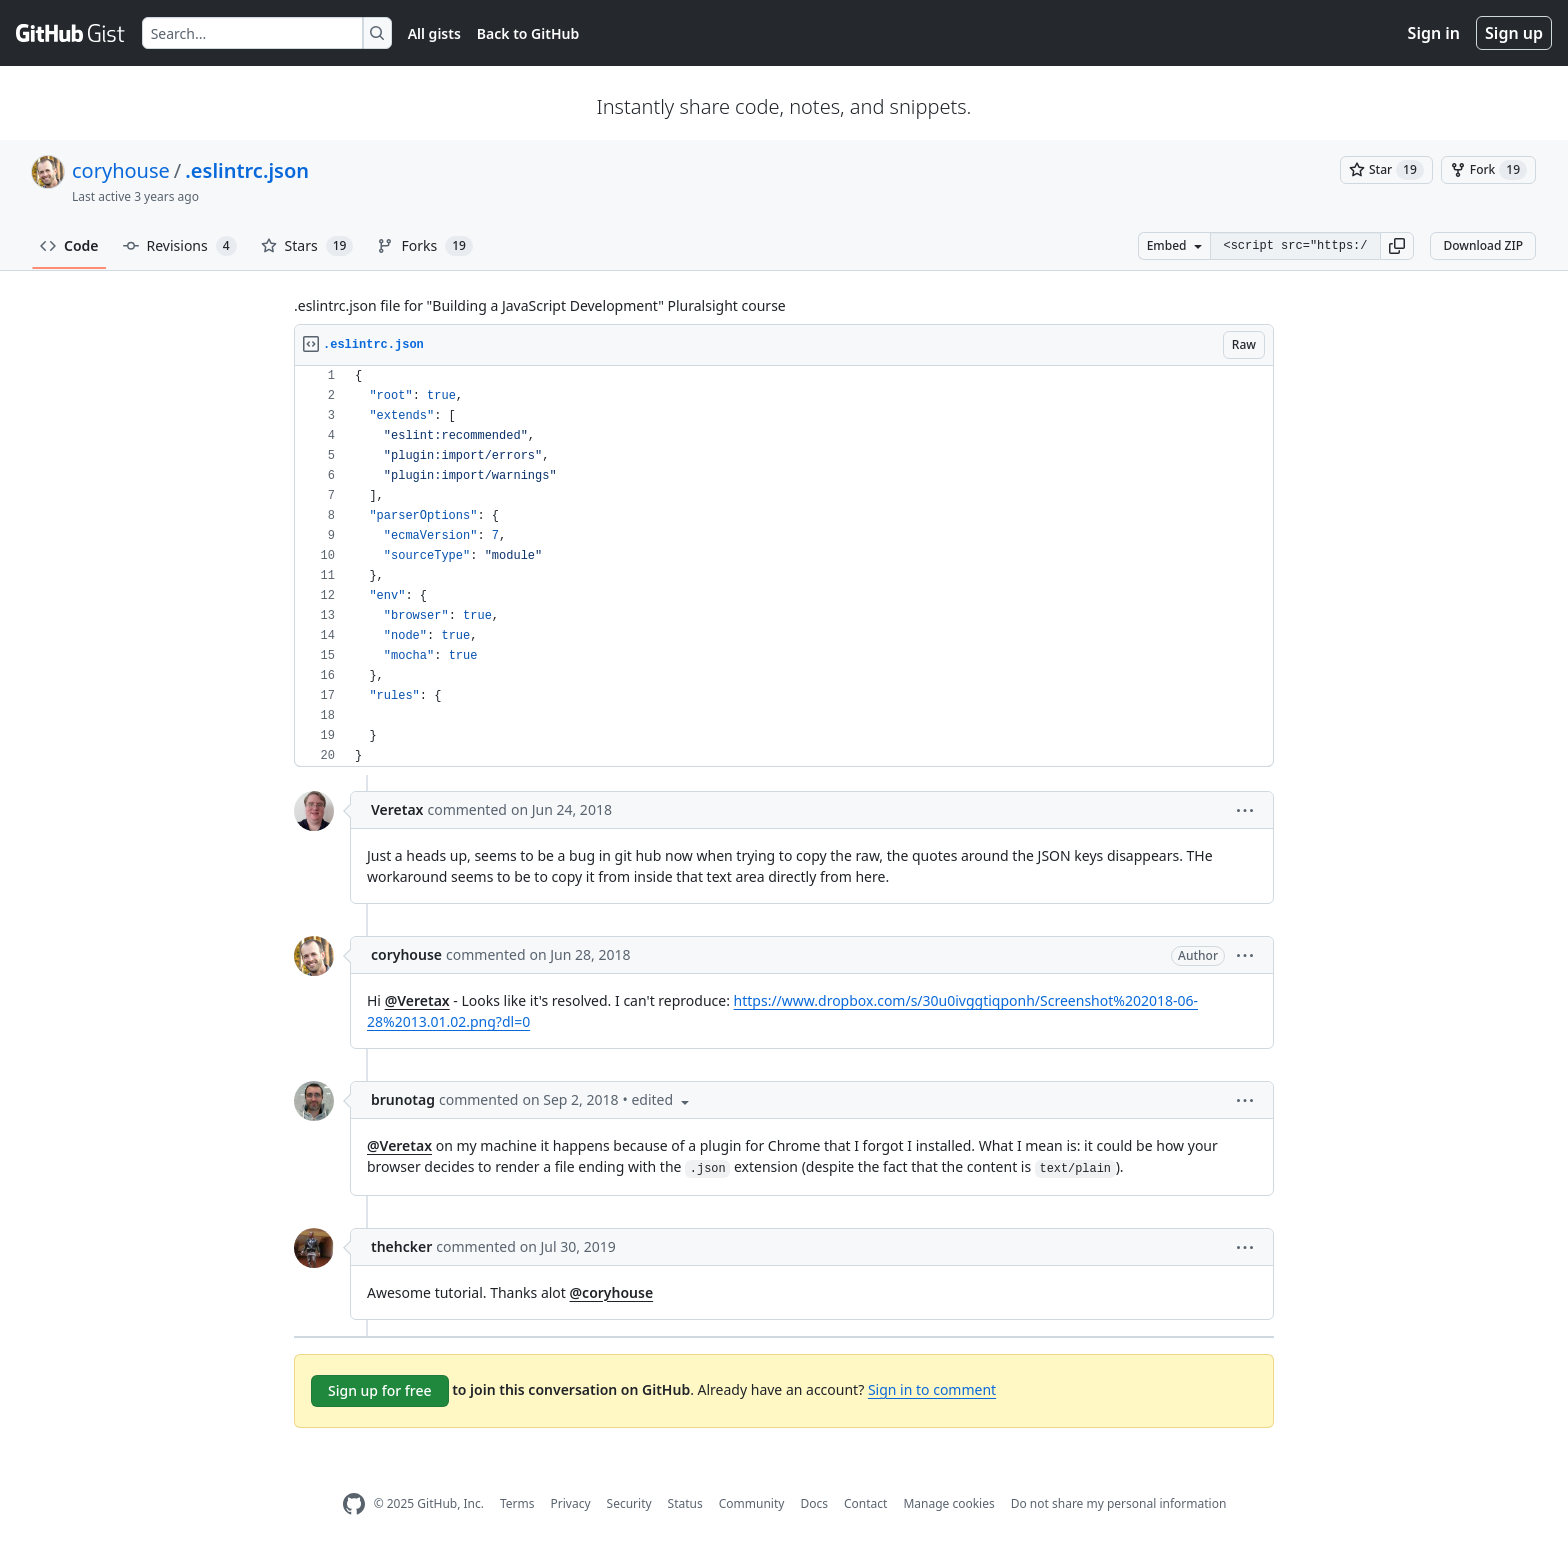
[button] (1397, 246)
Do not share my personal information (1119, 1503)
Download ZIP (1483, 245)
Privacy (571, 1503)
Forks (424, 246)
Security (629, 1503)
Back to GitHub (528, 33)
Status (685, 1503)
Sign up (1514, 33)
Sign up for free (380, 1390)
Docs (814, 1503)
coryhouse (121, 170)
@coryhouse (612, 1292)
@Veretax (417, 1000)
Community (752, 1503)
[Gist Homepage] (71, 33)
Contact (865, 1503)
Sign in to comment (932, 1389)
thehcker (401, 1246)
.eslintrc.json (247, 170)
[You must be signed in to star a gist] (1386, 170)
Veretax (397, 809)
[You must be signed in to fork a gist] (1488, 170)
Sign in (1434, 33)
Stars (307, 246)
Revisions (180, 246)
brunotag (403, 1099)
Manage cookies (948, 1503)
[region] (784, 566)
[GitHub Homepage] (354, 1504)
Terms (517, 1503)
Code (69, 245)
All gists (434, 33)
